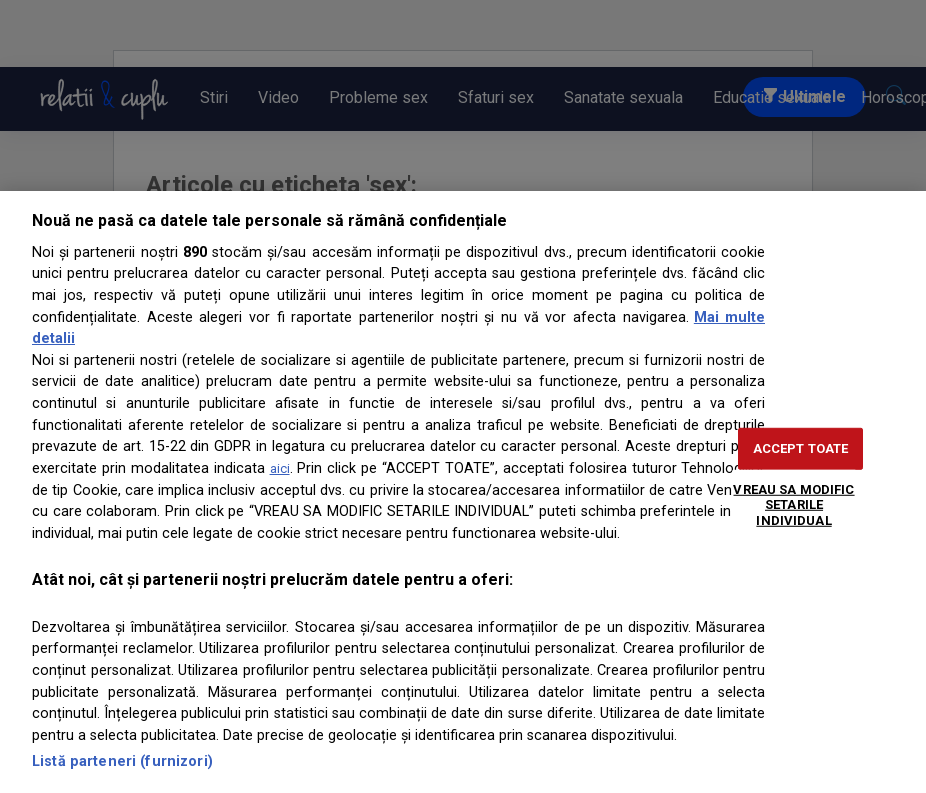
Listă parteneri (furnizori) (122, 761)
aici (280, 468)
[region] (463, 492)
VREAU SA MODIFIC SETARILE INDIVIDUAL (793, 504)
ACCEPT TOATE (801, 448)
